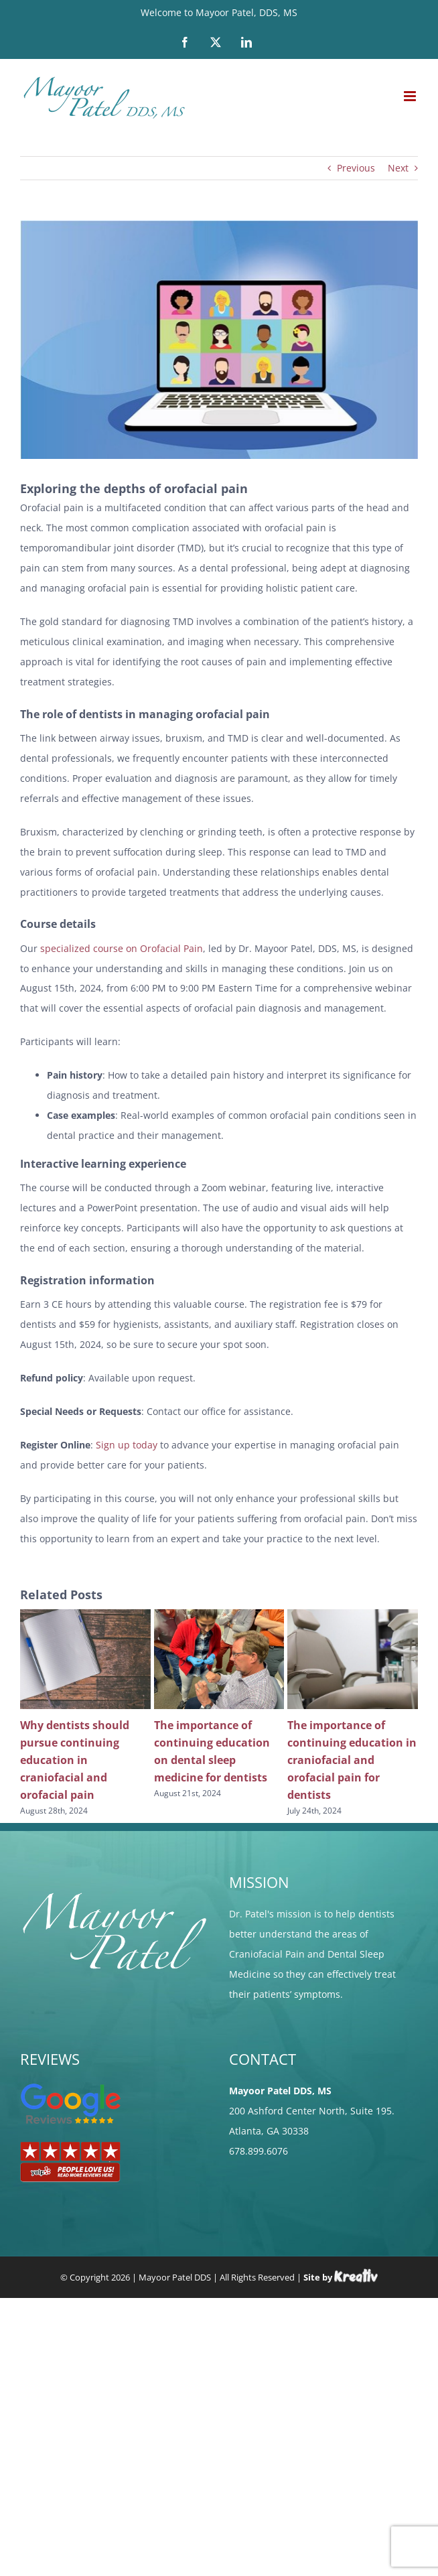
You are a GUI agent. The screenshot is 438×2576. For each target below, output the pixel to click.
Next (398, 167)
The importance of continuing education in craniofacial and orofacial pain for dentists (352, 1760)
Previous (356, 167)
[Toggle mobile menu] (411, 96)
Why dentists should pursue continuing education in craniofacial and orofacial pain (74, 1760)
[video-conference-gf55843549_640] (219, 339)
